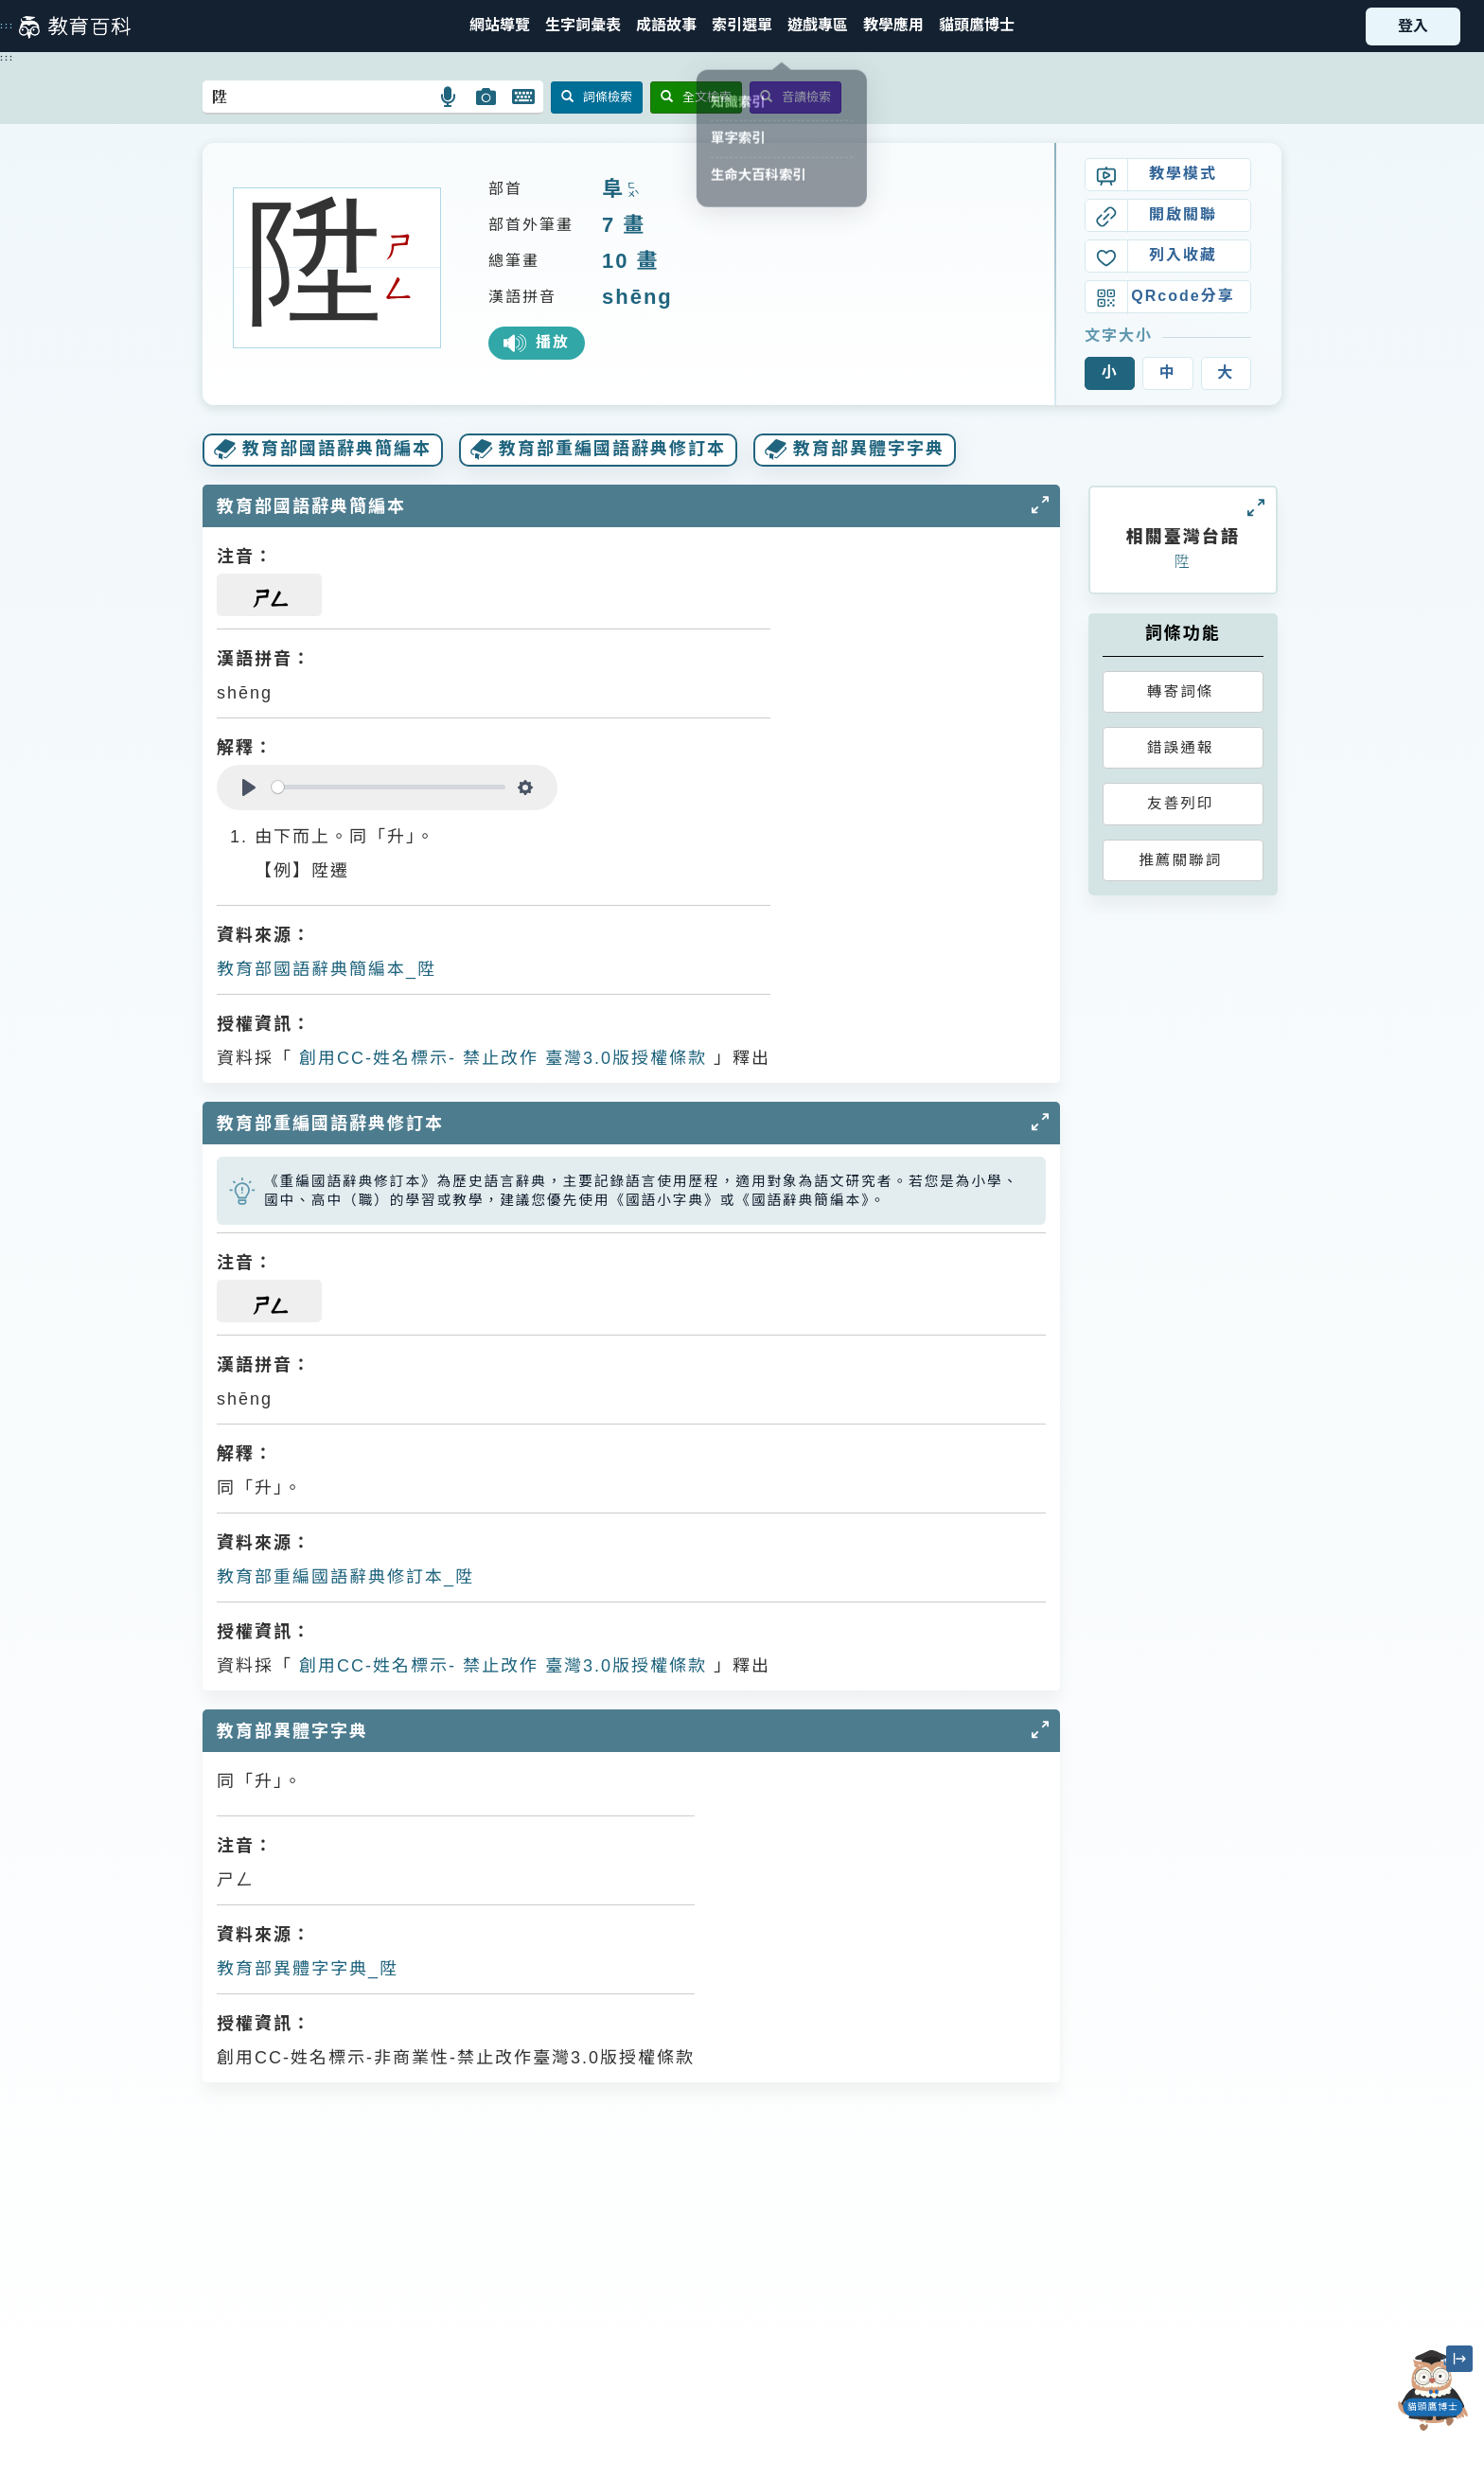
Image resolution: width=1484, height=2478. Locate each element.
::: (7, 25)
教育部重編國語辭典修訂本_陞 (345, 1576)
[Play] (249, 787)
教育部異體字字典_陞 (307, 1968)
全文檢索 (696, 97)
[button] (742, 26)
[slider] (388, 787)
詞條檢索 (596, 97)
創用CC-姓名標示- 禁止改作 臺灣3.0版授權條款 (499, 1058)
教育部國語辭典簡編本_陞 (326, 969)
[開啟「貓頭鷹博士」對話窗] (1433, 2390)
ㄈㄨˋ (631, 191)
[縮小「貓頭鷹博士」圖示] (1459, 2358)
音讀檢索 (795, 97)
